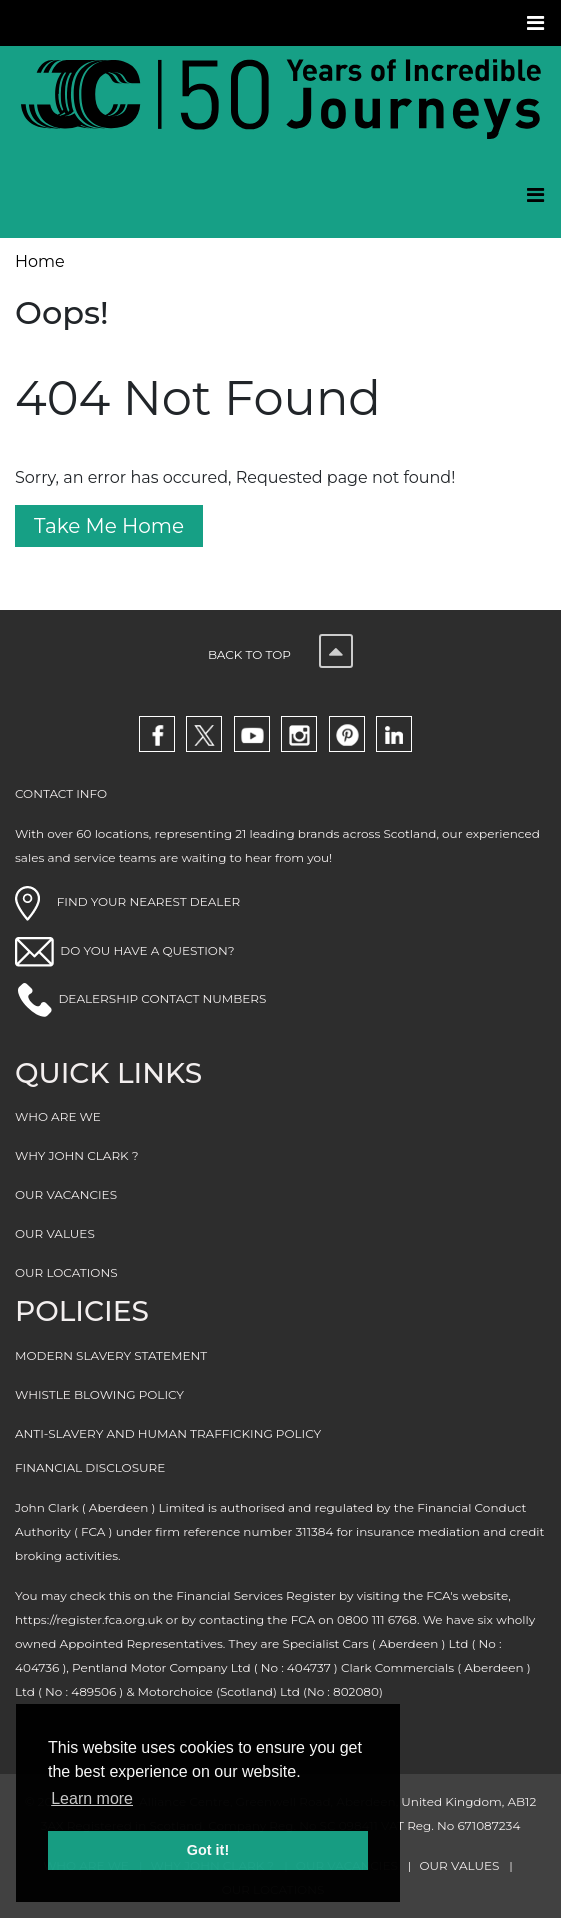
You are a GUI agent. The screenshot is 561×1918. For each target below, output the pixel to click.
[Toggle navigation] (537, 23)
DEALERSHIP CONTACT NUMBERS (162, 998)
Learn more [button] (92, 1798)
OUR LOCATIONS (66, 1272)
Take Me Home (109, 526)
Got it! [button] (208, 1850)
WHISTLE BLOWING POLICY (99, 1394)
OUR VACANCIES (66, 1194)
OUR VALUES (55, 1233)
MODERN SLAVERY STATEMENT (111, 1355)
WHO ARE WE (58, 1116)
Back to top (280, 654)
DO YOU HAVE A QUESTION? (147, 950)
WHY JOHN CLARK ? (77, 1155)
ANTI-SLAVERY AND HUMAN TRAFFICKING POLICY (168, 1433)
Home (40, 261)
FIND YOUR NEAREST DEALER (127, 901)
